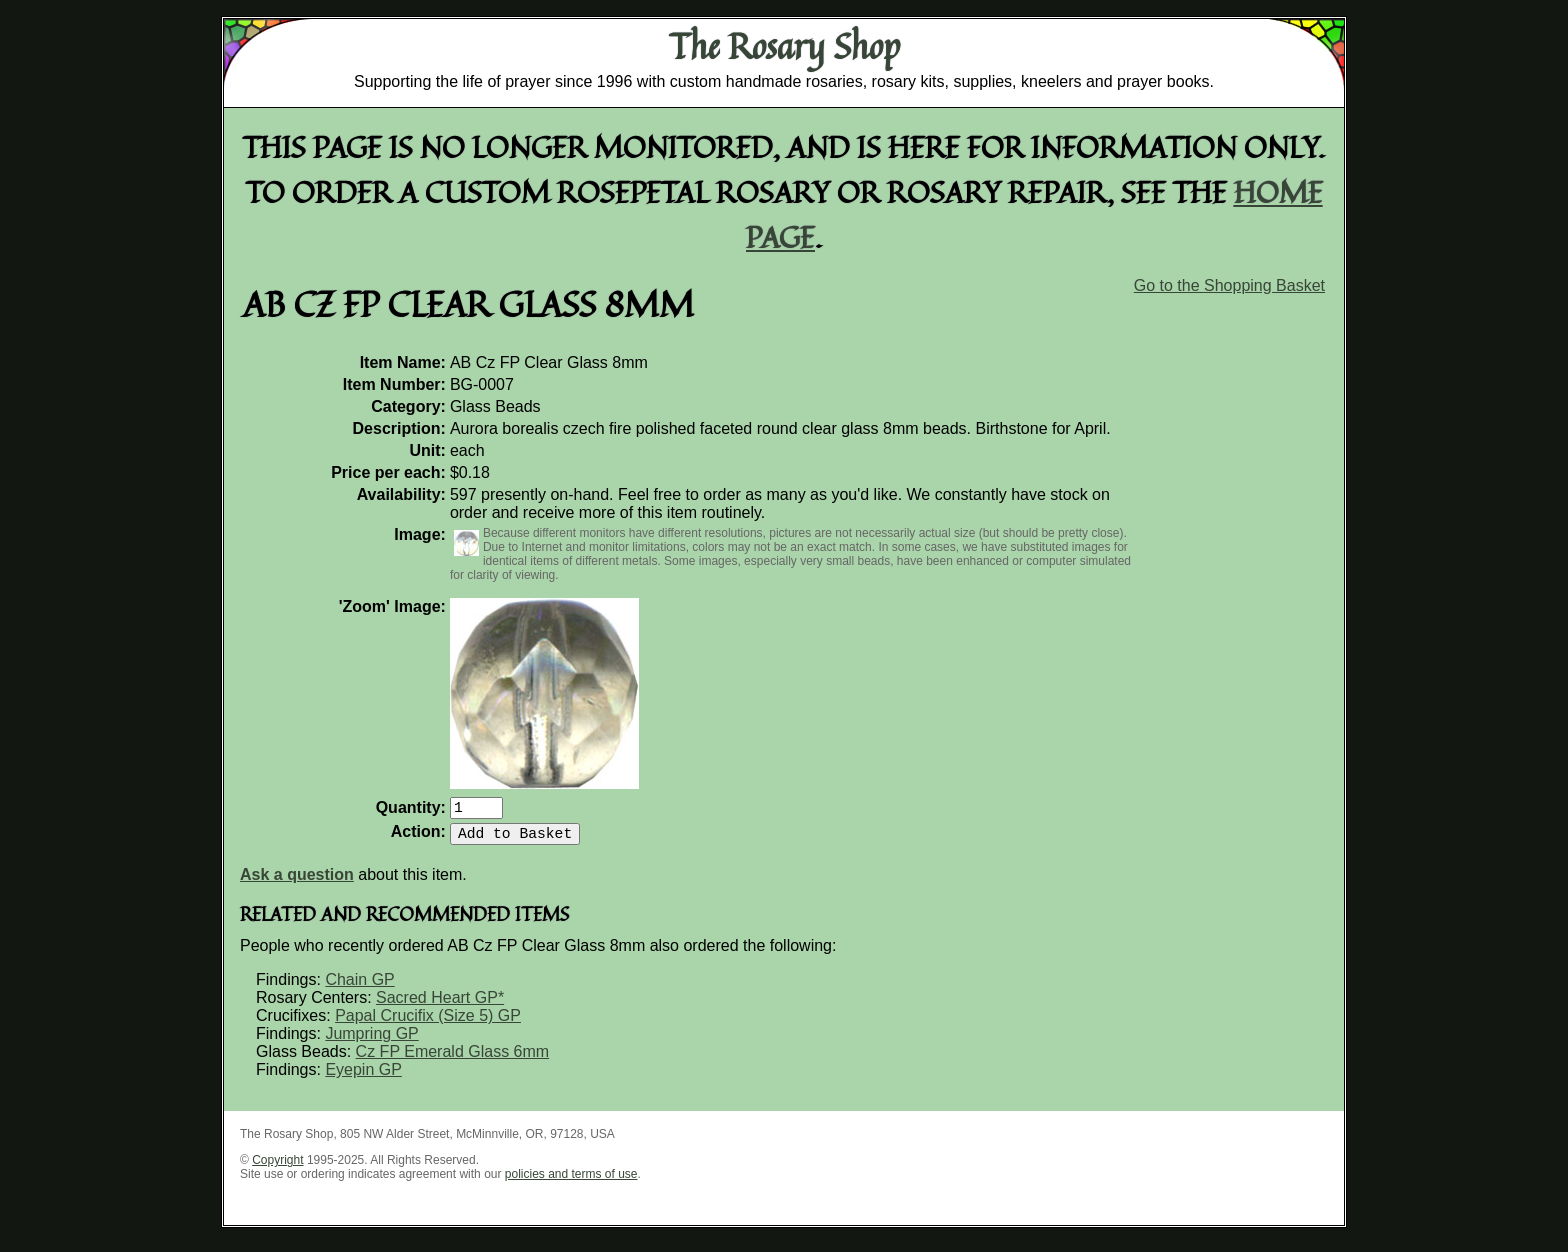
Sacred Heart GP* (440, 1005)
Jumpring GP (371, 1041)
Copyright (277, 1168)
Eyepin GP (363, 1077)
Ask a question (297, 882)
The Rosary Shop (784, 46)
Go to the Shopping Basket (1229, 285)
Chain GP (359, 987)
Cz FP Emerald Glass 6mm (453, 1059)
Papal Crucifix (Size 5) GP (428, 1023)
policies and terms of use (571, 1182)
